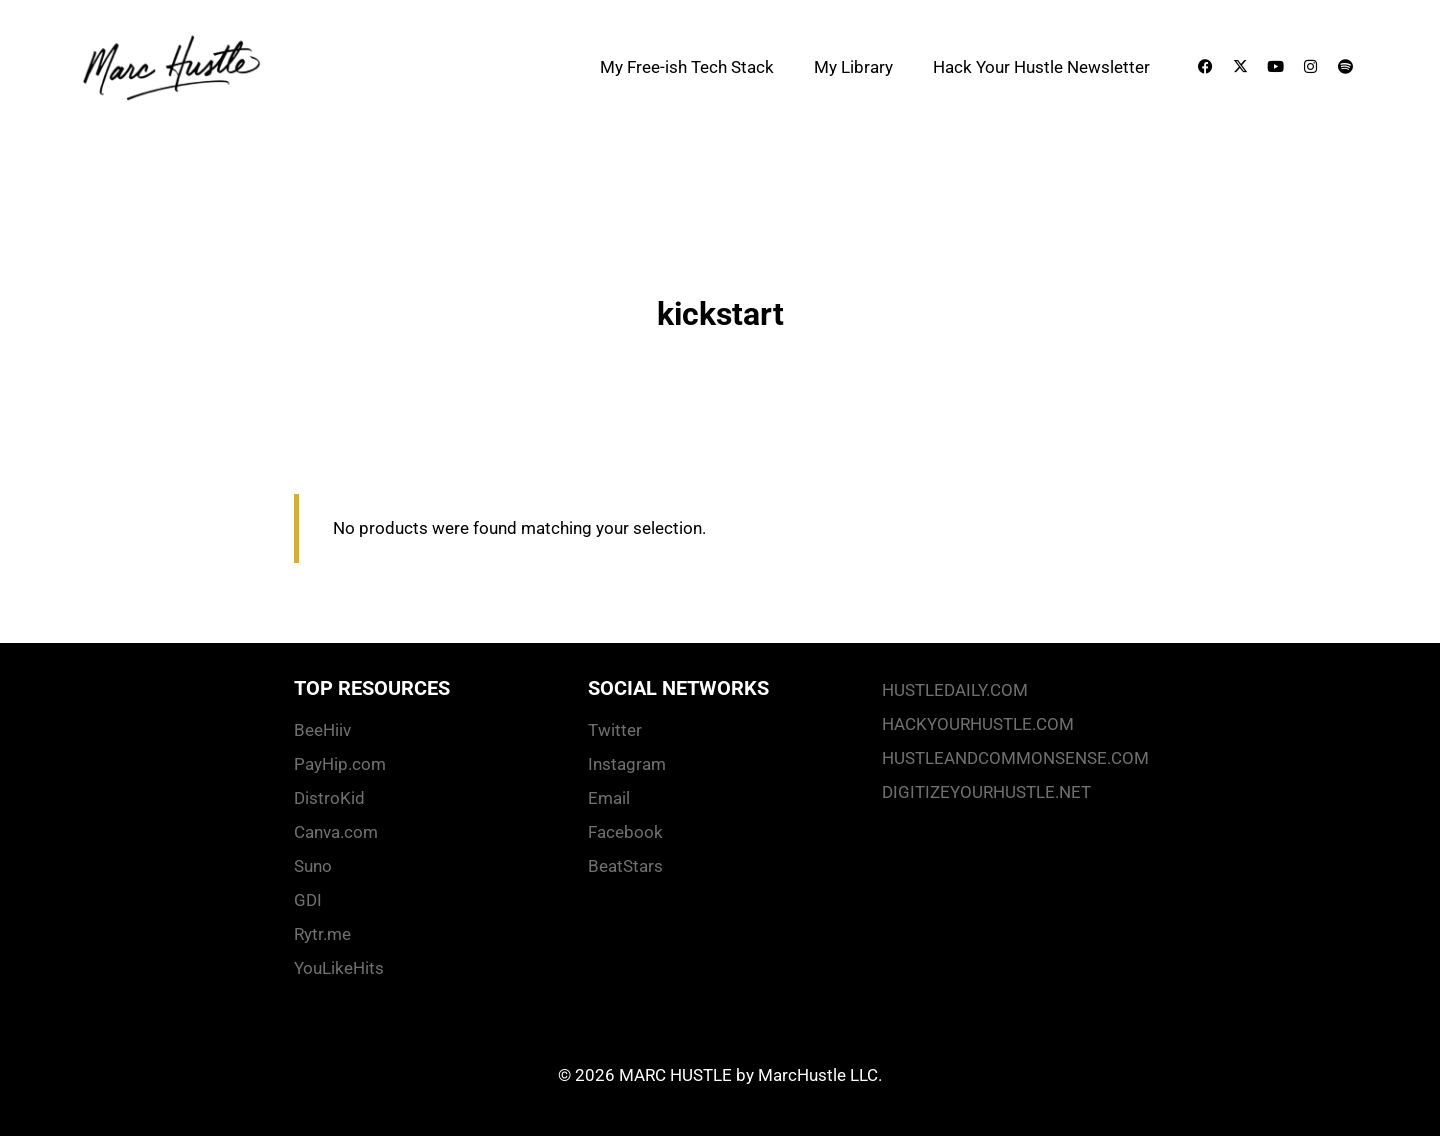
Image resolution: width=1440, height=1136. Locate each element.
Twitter (615, 730)
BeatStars (625, 866)
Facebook (625, 832)
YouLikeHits (339, 968)
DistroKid (329, 798)
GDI (308, 900)
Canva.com (336, 832)
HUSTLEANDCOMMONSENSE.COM (1014, 758)
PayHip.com (340, 764)
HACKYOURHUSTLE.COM (978, 724)
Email (609, 798)
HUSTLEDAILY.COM (955, 690)
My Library (853, 67)
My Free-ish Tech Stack (687, 67)
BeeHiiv (322, 730)
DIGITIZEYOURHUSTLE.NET (986, 792)
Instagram (627, 764)
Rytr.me (322, 934)
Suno (313, 866)
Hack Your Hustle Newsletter (1041, 67)
